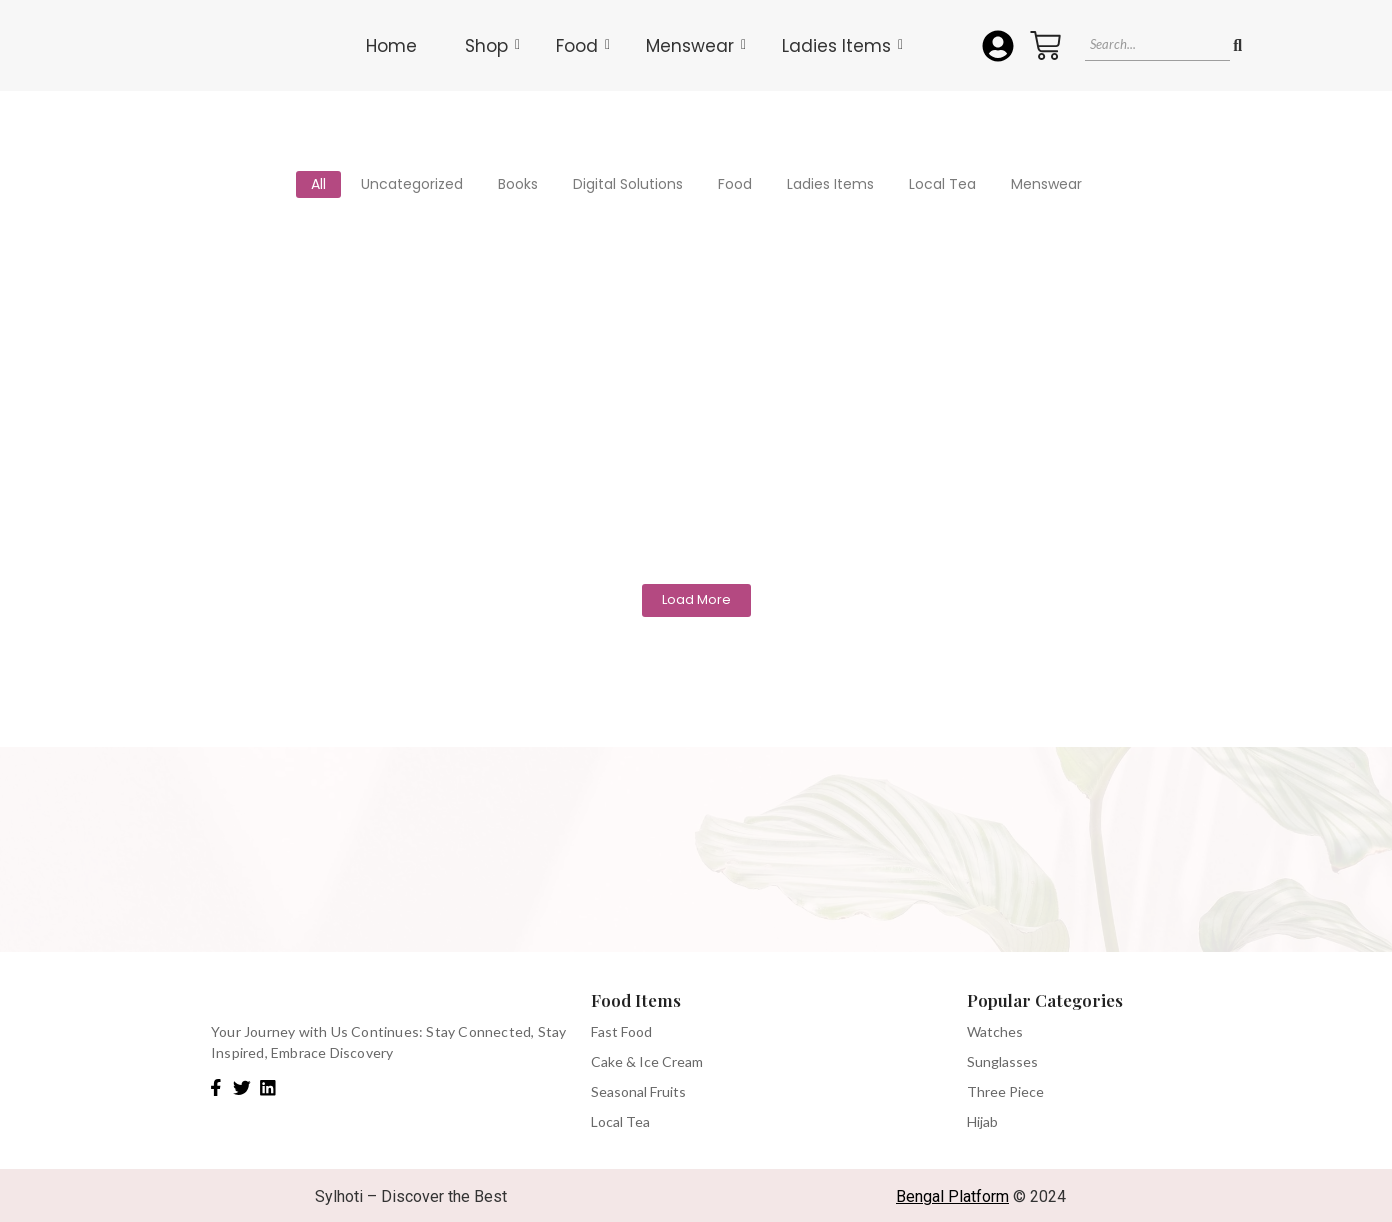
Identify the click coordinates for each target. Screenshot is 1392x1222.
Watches (995, 1031)
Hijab (982, 1121)
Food (583, 46)
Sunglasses (1002, 1061)
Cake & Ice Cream (647, 1061)
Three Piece (1005, 1091)
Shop (492, 46)
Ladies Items (842, 46)
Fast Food (621, 1031)
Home (391, 46)
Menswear (696, 46)
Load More (696, 599)
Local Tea (620, 1121)
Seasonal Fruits (638, 1091)
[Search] (1157, 45)
